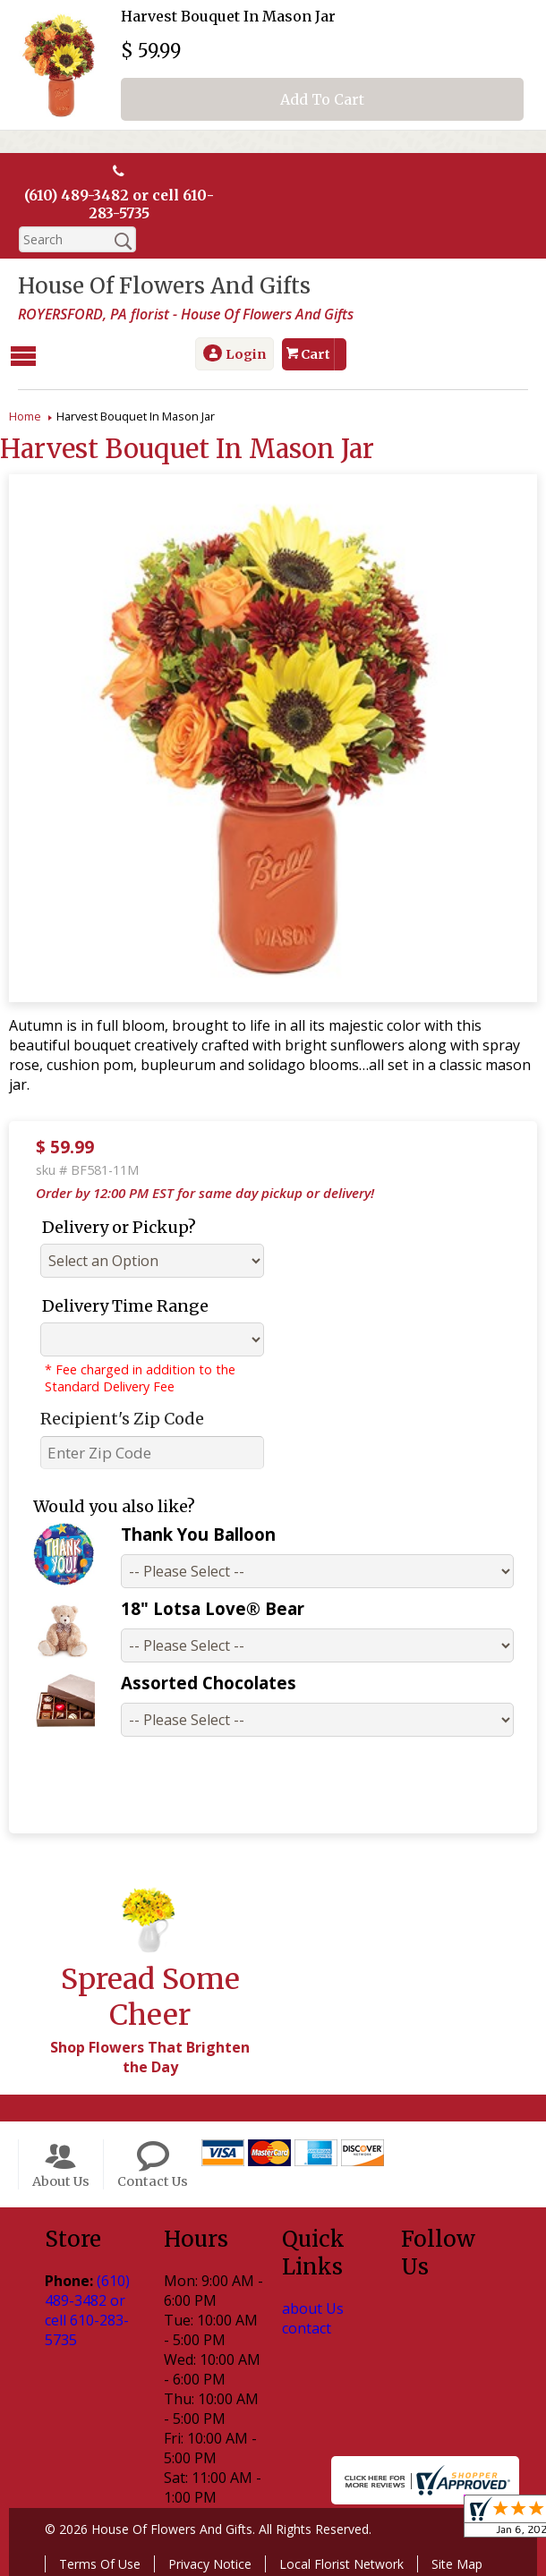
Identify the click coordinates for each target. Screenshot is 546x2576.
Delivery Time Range (125, 1305)
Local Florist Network (341, 2563)
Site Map (456, 2563)
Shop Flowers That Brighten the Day (150, 2056)
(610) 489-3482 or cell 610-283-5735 (119, 204)
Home (25, 415)
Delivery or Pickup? (119, 1226)
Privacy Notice (210, 2563)
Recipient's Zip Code (122, 1417)
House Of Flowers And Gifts (164, 286)
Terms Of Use (100, 2563)
